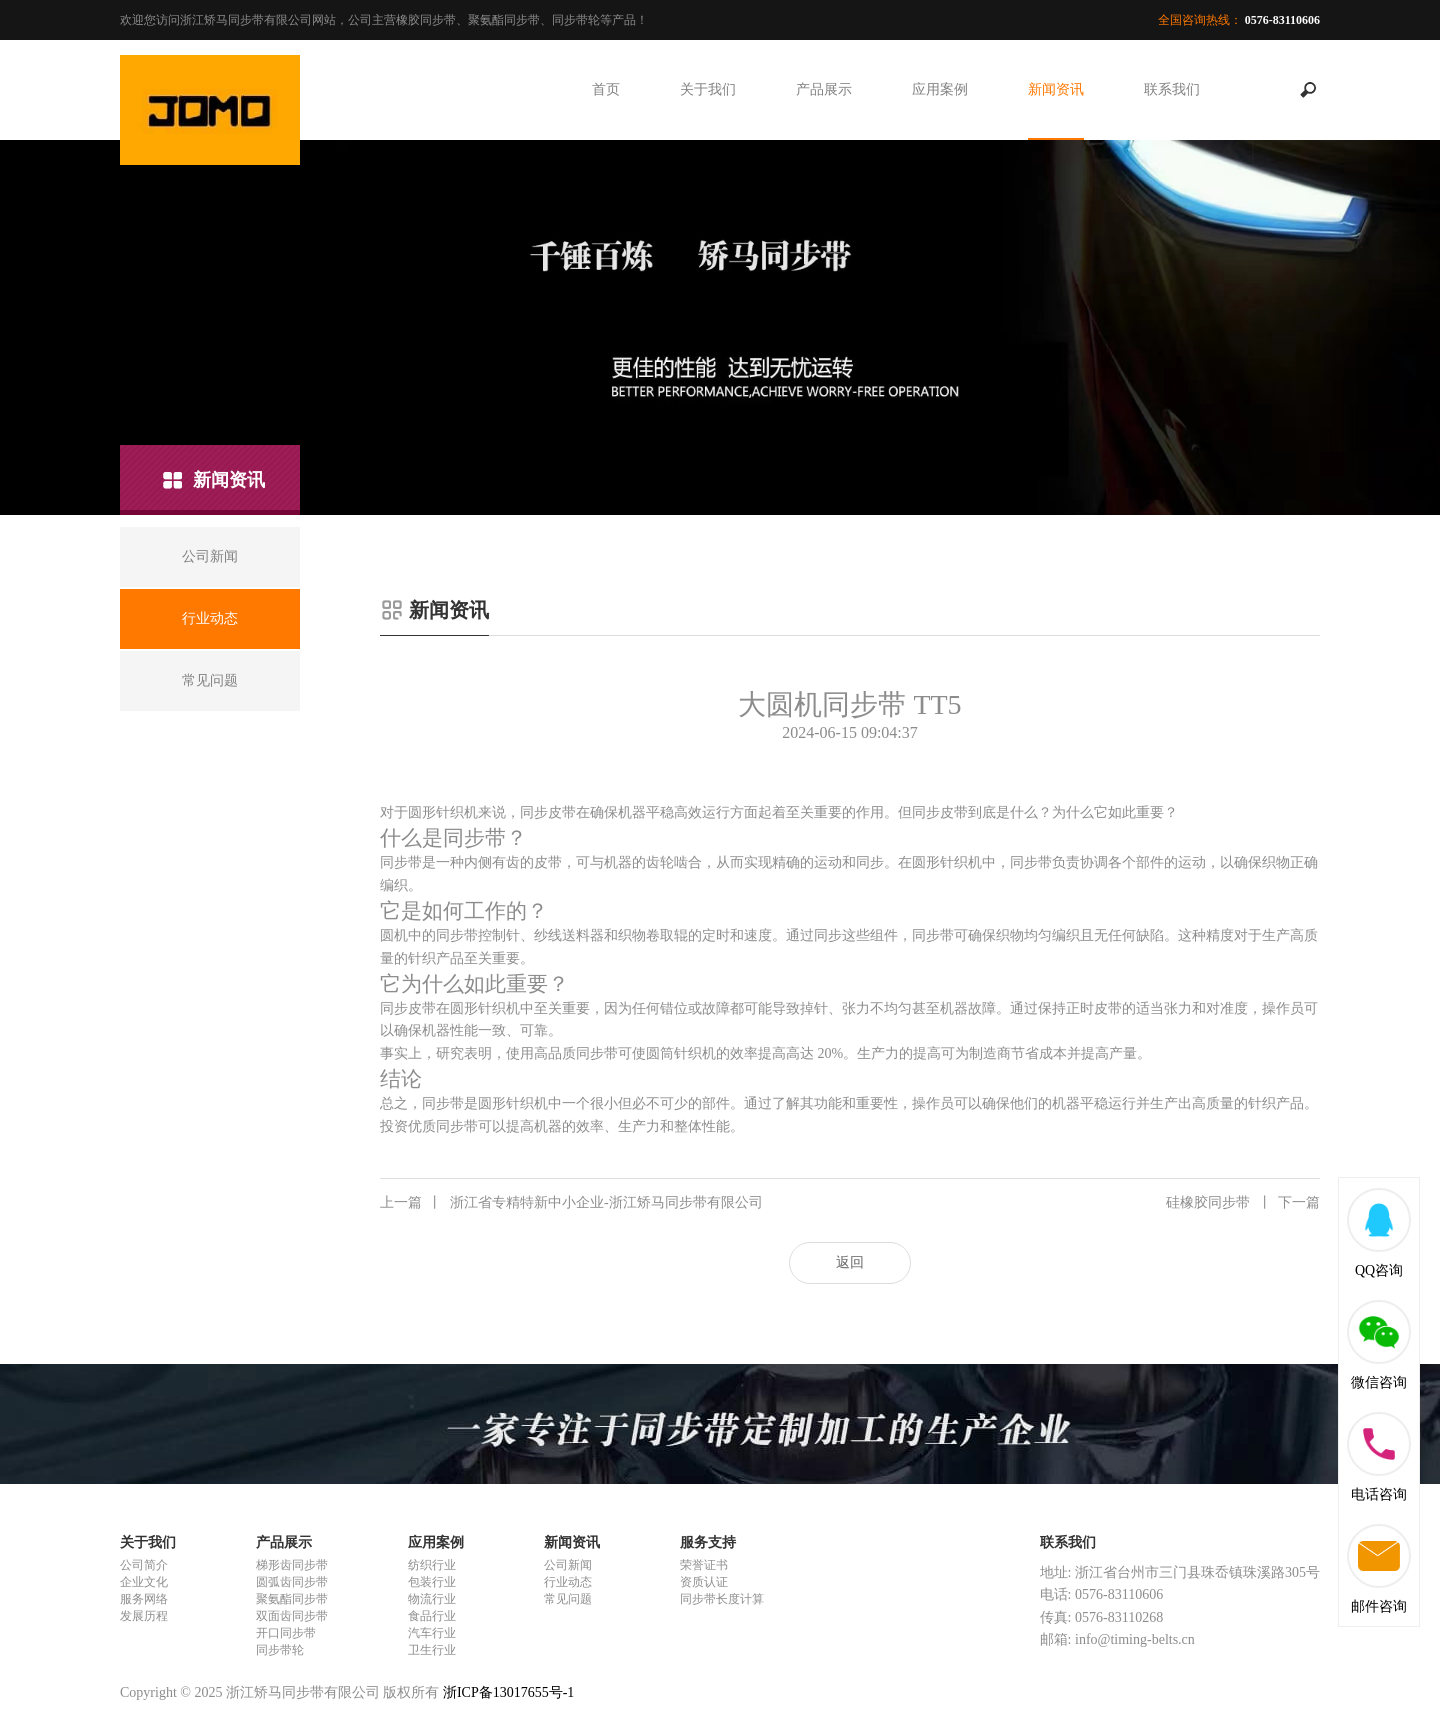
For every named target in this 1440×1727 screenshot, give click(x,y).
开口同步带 (286, 1633)
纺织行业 (432, 1565)
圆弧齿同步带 (292, 1582)
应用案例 (940, 89)
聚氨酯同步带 (292, 1599)
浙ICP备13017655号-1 (508, 1692)
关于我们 (708, 89)
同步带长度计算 (722, 1599)
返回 (850, 1262)
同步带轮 (280, 1650)
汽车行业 (432, 1633)
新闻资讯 (1056, 89)
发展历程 (144, 1616)
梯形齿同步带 (292, 1565)
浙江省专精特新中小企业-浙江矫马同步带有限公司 (571, 1203)
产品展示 (824, 89)
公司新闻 (568, 1565)
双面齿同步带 (292, 1616)
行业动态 (568, 1582)
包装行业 (432, 1582)
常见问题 (568, 1599)
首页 (606, 89)
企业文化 (144, 1582)
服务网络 (144, 1599)
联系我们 (1172, 89)
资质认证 (704, 1582)
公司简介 (144, 1565)
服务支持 (708, 1542)
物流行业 (432, 1599)
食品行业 (432, 1616)
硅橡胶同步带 (1243, 1203)
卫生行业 (432, 1650)
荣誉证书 (704, 1565)
